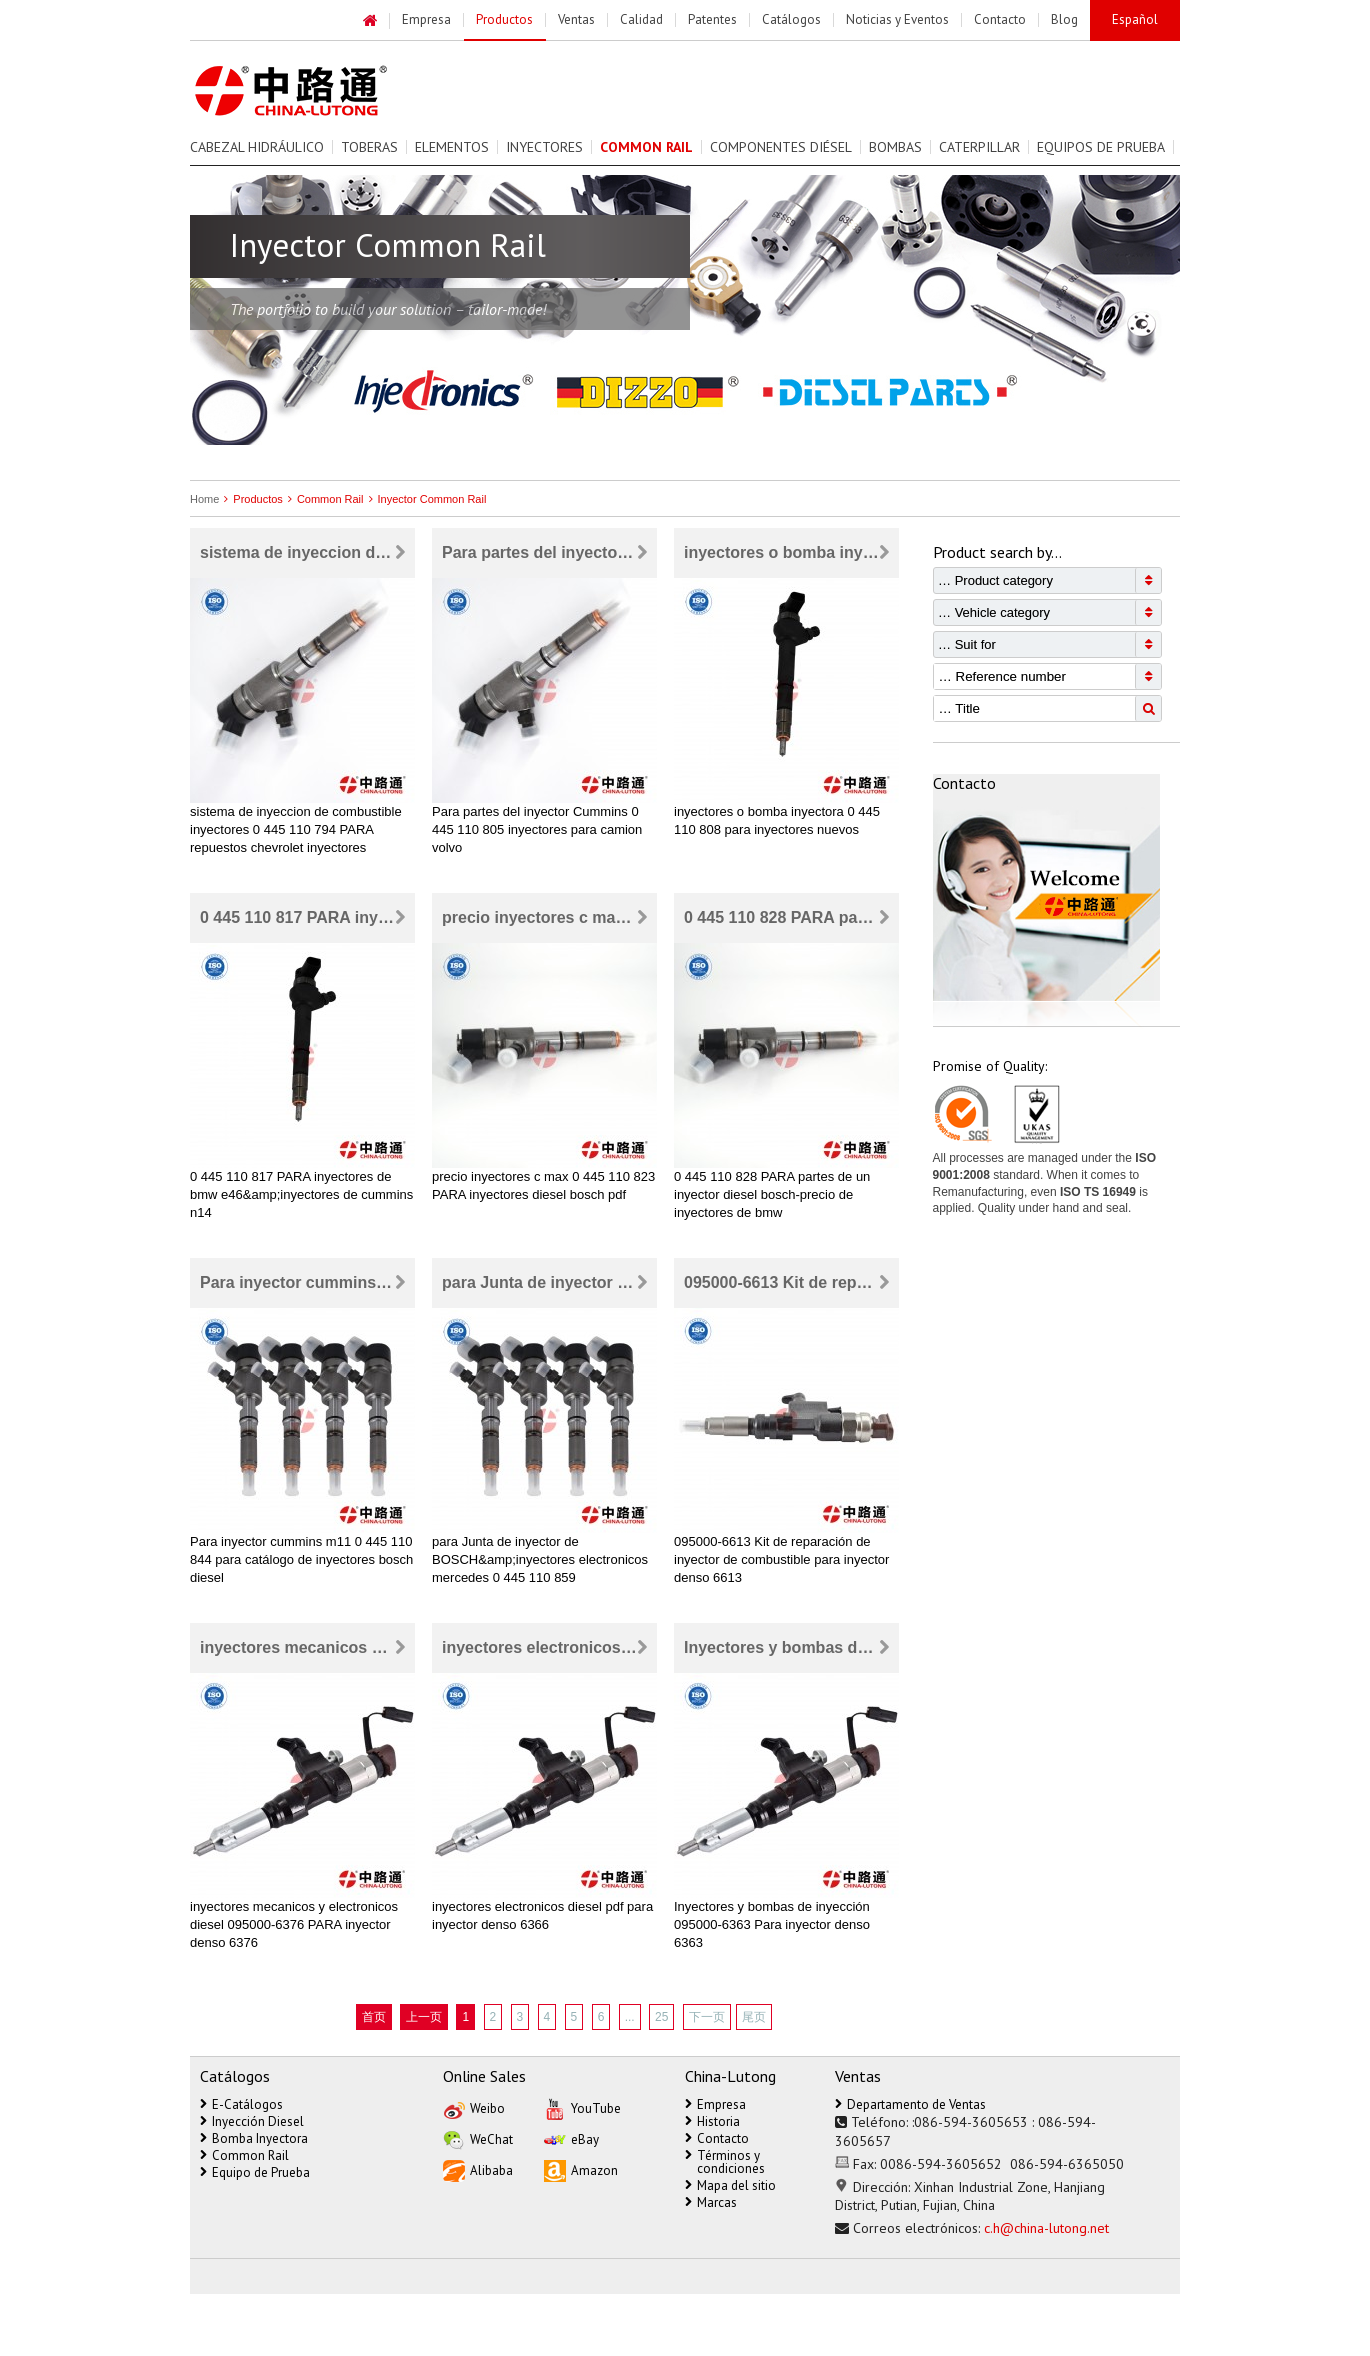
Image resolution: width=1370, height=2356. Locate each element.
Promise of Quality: (990, 1066)
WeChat (478, 2138)
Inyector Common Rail (425, 499)
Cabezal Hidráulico (257, 147)
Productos (251, 499)
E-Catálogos (241, 2104)
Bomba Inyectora (254, 2138)
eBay (571, 2138)
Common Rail (323, 499)
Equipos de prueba (1101, 147)
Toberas (369, 147)
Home (204, 499)
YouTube (582, 2107)
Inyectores (544, 147)
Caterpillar (979, 147)
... (630, 2017)
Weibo (474, 2107)
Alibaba (478, 2169)
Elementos (452, 147)
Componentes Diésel (781, 147)
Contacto (717, 2138)
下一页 (707, 2017)
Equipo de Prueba (255, 2172)
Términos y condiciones (725, 2162)
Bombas (895, 147)
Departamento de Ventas (910, 2104)
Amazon (581, 2169)
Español (1135, 19)
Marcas (711, 2202)
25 (661, 2017)
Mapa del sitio (730, 2185)
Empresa (715, 2104)
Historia (712, 2121)
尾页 (754, 2017)
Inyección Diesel (252, 2121)
